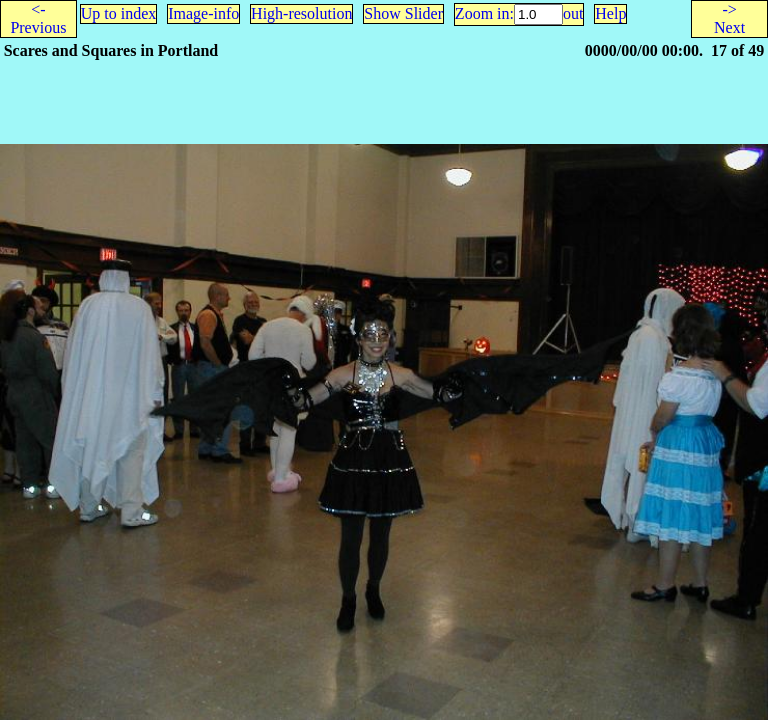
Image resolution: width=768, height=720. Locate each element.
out (573, 13)
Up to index (119, 13)
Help (610, 13)
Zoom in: (484, 13)
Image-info (203, 13)
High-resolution (301, 13)
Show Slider (403, 13)
